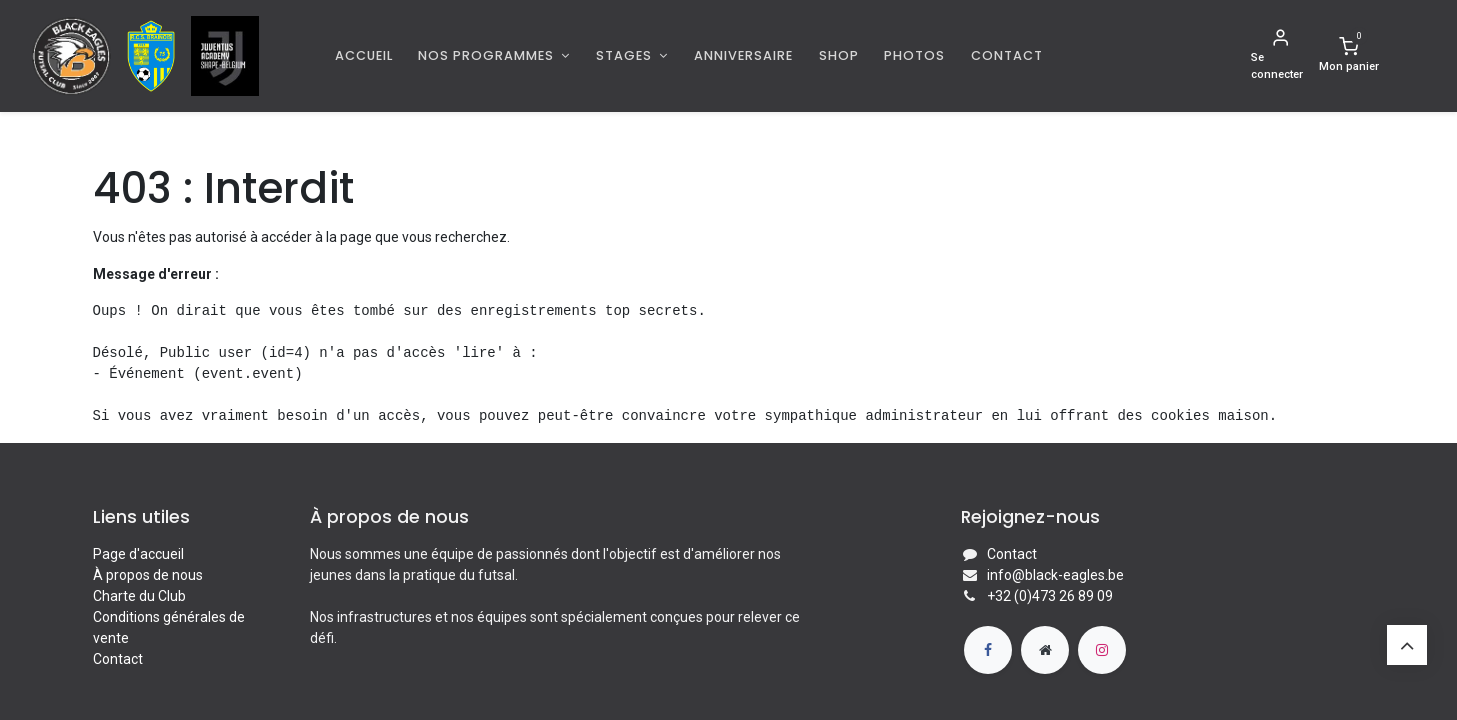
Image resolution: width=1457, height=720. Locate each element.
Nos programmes (488, 55)
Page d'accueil (138, 554)
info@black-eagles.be (1055, 575)
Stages (626, 55)
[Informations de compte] (1281, 56)
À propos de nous (148, 575)
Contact (118, 659)
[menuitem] (364, 55)
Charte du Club (139, 596)
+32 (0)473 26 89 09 (1050, 596)
